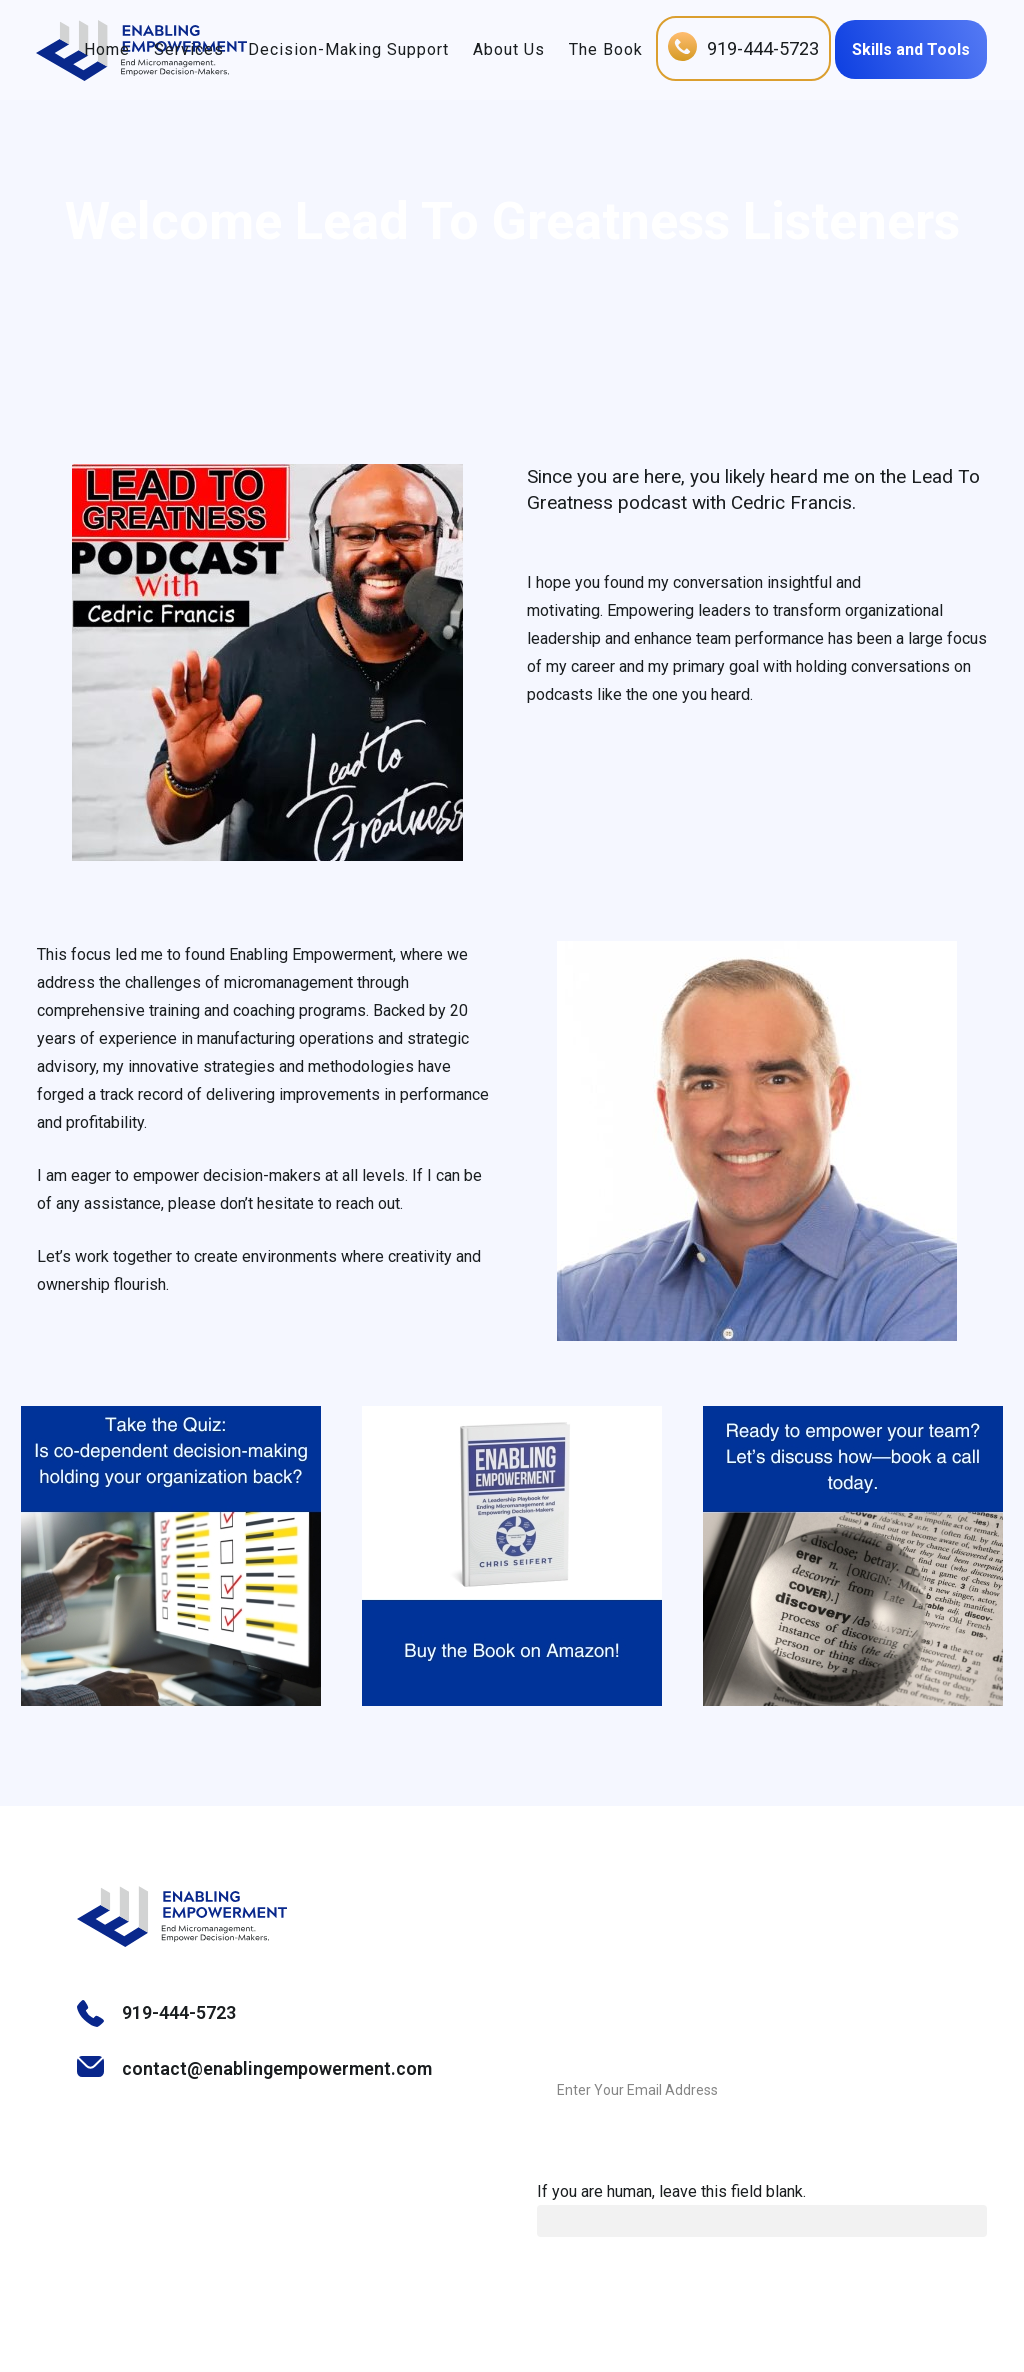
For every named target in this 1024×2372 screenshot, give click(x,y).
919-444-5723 (754, 48)
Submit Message (930, 2091)
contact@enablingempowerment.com (277, 2068)
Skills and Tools (902, 49)
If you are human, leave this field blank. (671, 2191)
